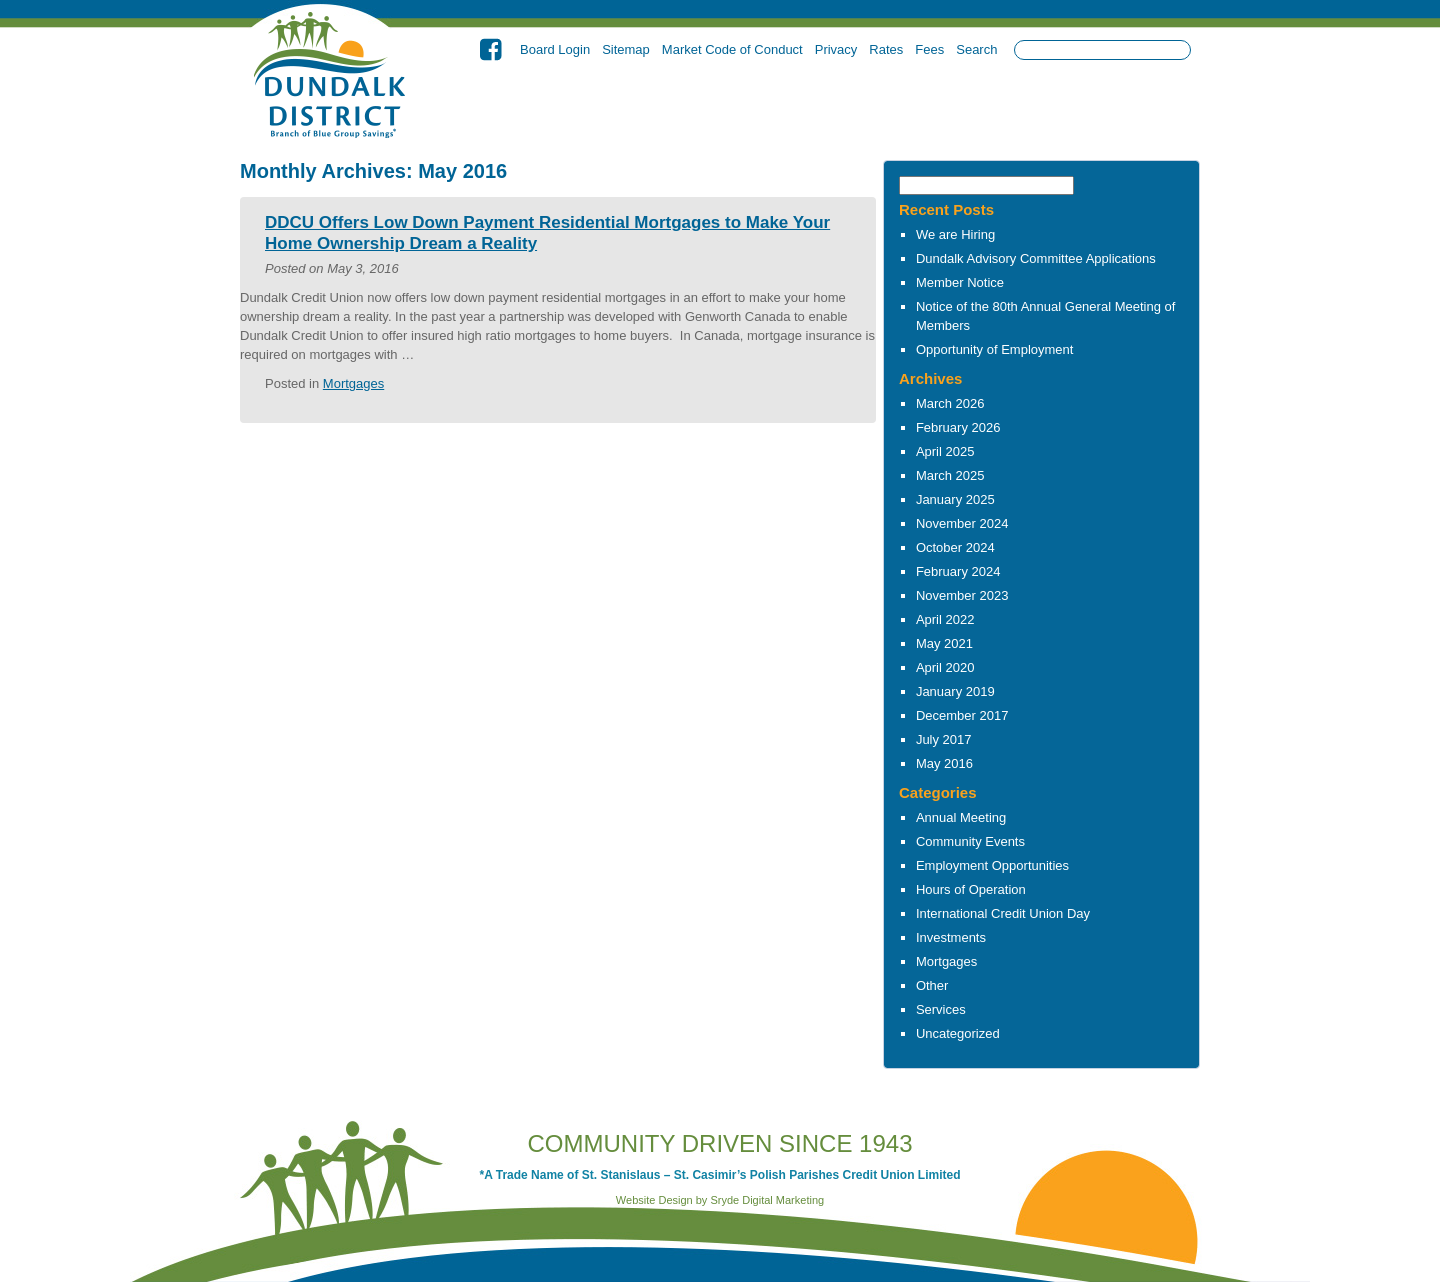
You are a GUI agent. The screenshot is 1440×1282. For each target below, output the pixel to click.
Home (527, 107)
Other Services (1042, 107)
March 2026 (950, 403)
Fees (929, 49)
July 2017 (944, 739)
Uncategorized (958, 1033)
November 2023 (962, 595)
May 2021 (944, 643)
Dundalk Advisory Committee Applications (1036, 258)
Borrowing (836, 107)
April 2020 (945, 667)
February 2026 (958, 427)
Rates (886, 49)
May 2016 (944, 763)
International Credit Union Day (1003, 913)
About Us (630, 107)
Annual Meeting (961, 817)
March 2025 (950, 475)
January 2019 (955, 691)
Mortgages (946, 961)
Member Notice (960, 282)
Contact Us (1145, 107)
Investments (939, 107)
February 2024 (958, 571)
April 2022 (945, 619)
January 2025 (955, 499)
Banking (732, 107)
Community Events (970, 841)
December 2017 (962, 715)
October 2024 (955, 547)
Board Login (555, 49)
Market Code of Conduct (732, 49)
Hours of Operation (971, 889)
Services (941, 1009)
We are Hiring (955, 234)
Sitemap (626, 49)
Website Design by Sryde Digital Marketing (720, 1200)
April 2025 (945, 451)
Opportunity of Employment (995, 349)
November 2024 (962, 523)
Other (932, 985)
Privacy (836, 49)
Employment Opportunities (992, 865)
